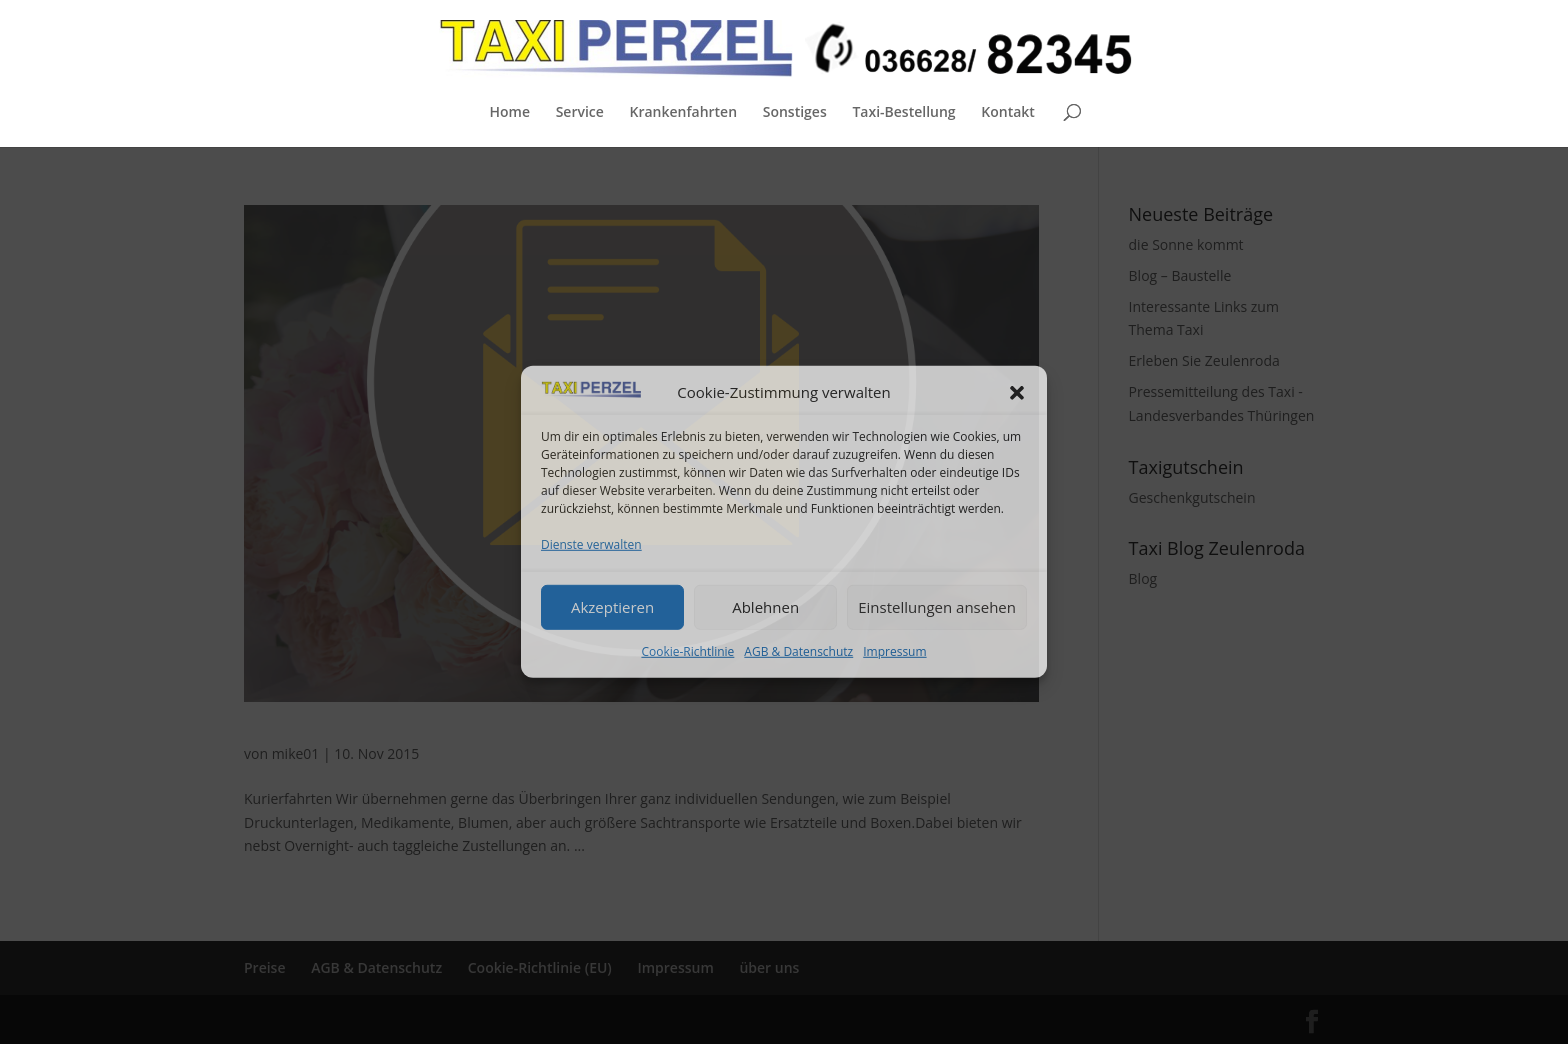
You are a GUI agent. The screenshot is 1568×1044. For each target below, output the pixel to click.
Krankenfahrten (683, 113)
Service (580, 113)
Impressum (894, 650)
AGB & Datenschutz (798, 650)
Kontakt (1008, 113)
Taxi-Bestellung (903, 113)
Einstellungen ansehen (937, 607)
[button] (1017, 393)
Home (509, 113)
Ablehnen (765, 607)
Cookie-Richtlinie (687, 650)
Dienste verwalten (591, 544)
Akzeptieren (612, 607)
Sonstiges (795, 113)
